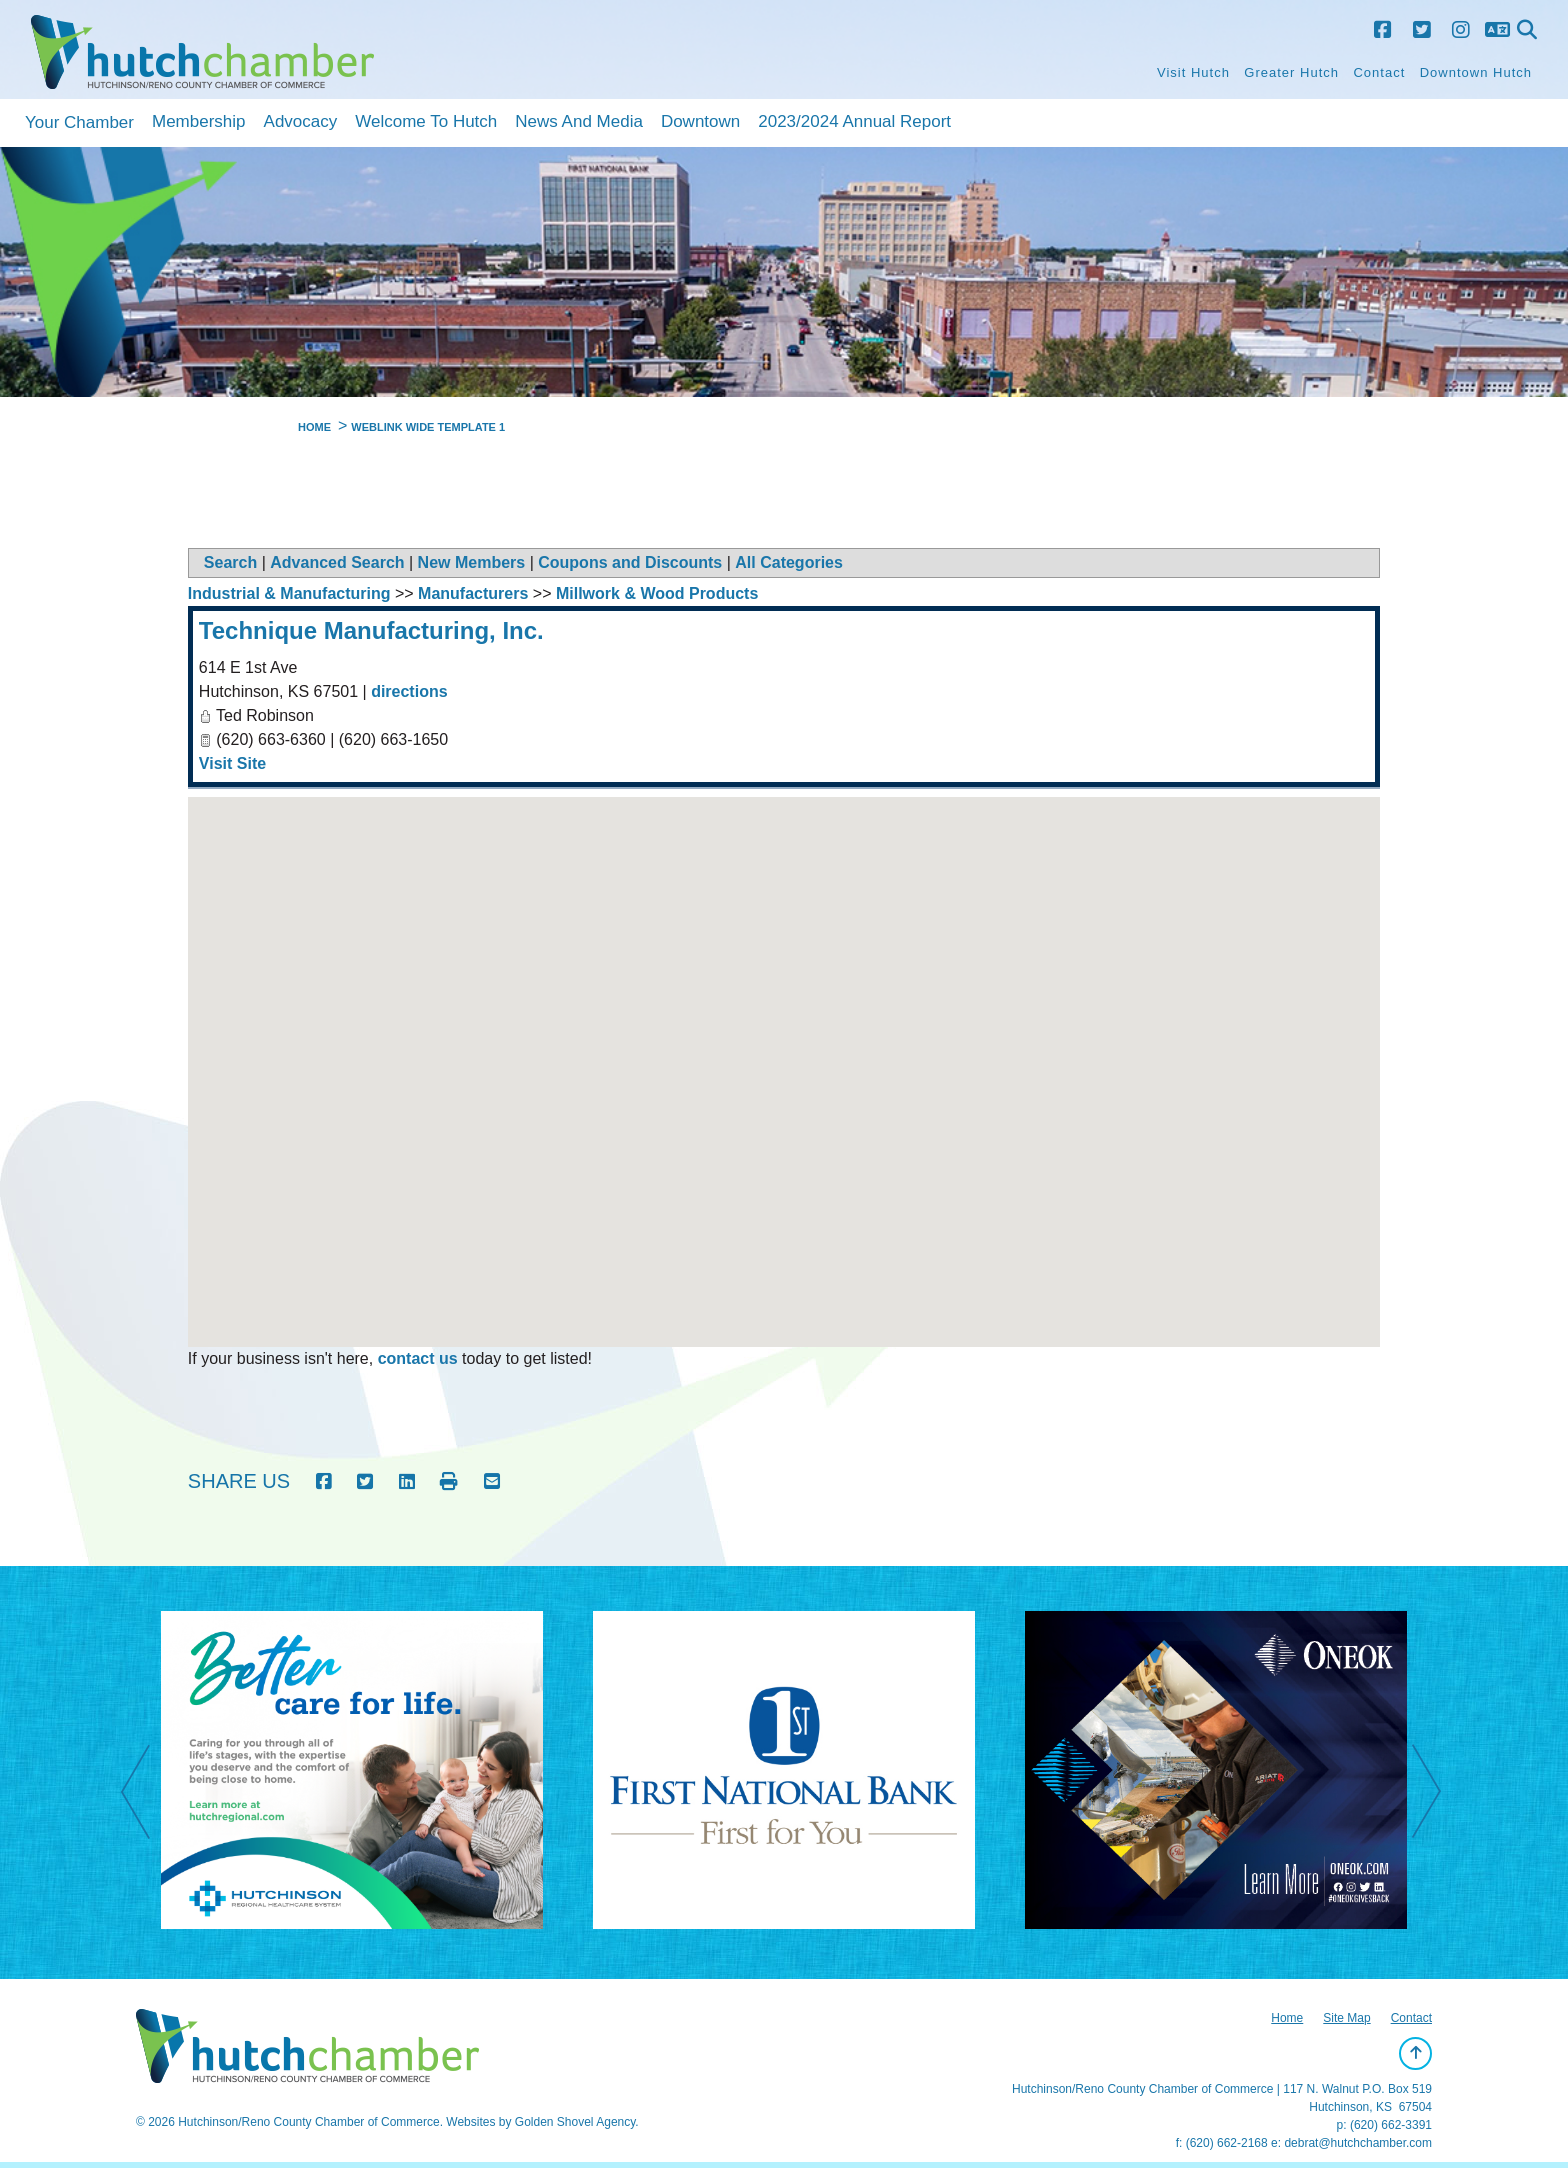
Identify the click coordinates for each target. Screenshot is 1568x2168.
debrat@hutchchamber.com (1358, 2143)
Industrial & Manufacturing (289, 593)
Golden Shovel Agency (575, 2122)
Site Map (1346, 2018)
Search (230, 562)
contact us (418, 1358)
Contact (1379, 72)
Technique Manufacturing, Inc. (371, 630)
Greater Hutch (1291, 72)
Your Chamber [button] (79, 122)
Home (1287, 2018)
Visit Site (232, 763)
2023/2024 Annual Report (854, 121)
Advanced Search (337, 562)
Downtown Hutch (1476, 72)
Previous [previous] (146, 1794)
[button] (784, 1053)
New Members (472, 562)
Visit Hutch (1193, 72)
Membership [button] (199, 121)
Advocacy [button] (301, 121)
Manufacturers (473, 593)
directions (409, 691)
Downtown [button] (700, 121)
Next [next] (1437, 1794)
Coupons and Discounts (630, 562)
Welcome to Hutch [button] (426, 121)
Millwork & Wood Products (657, 593)
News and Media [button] (579, 121)
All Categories (789, 562)
